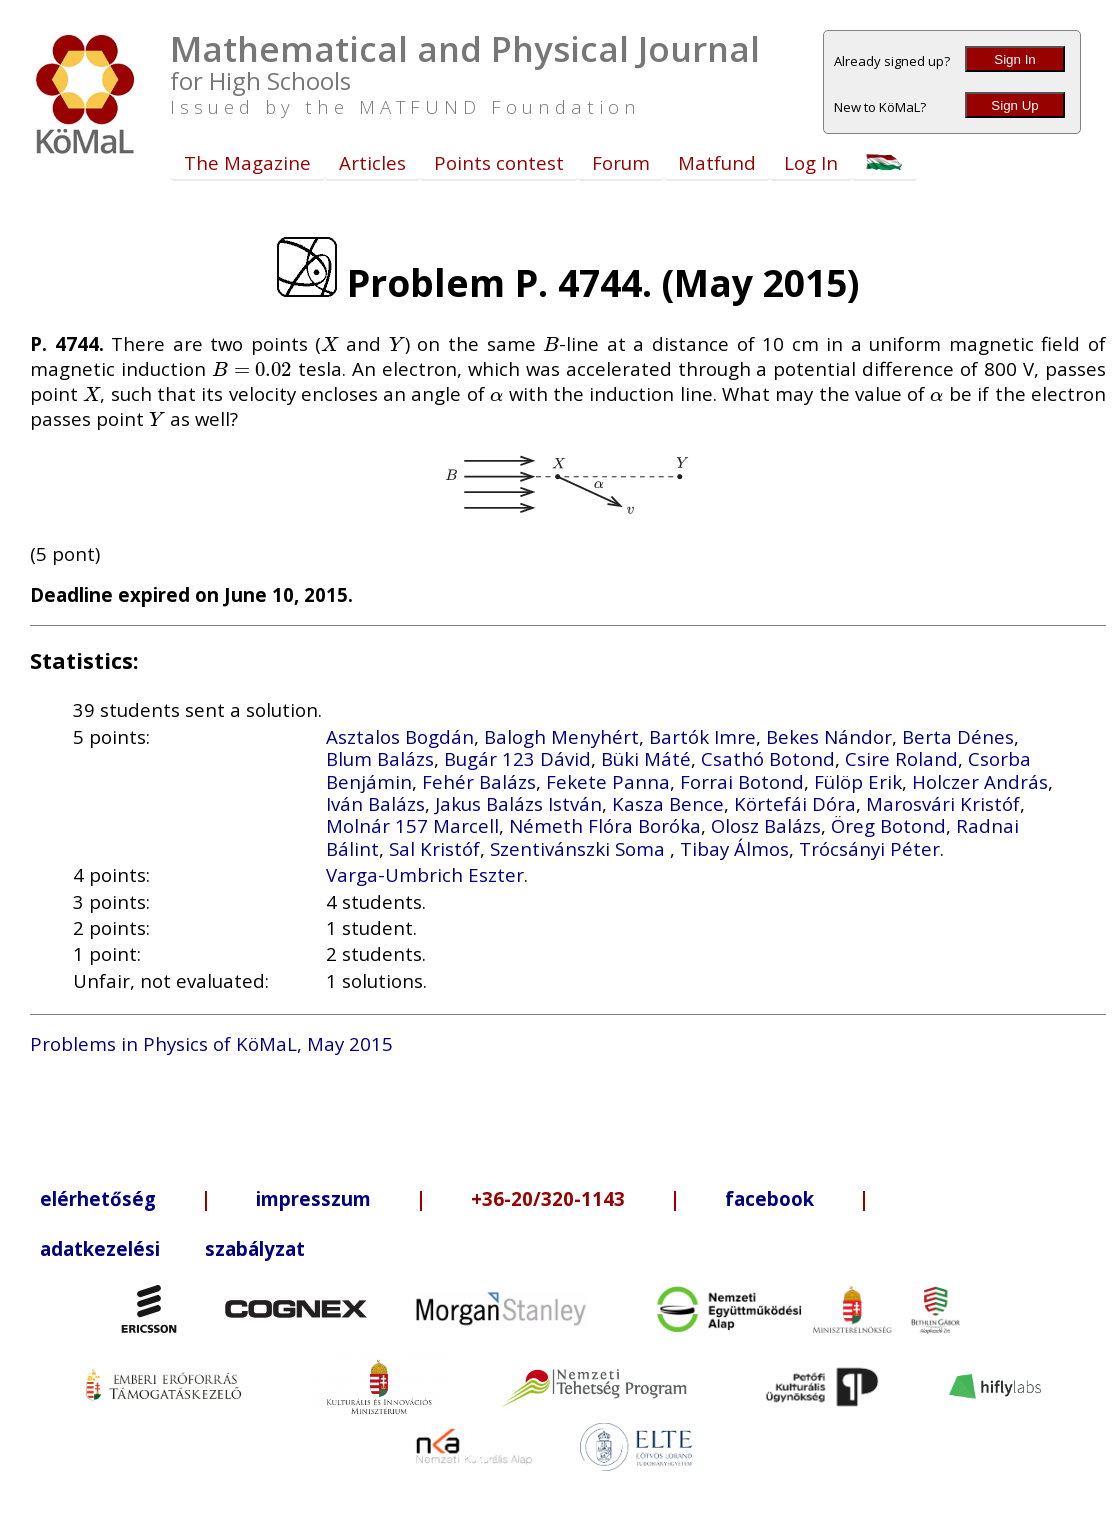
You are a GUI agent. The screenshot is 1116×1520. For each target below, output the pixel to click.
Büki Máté (646, 758)
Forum (621, 162)
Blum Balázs (380, 758)
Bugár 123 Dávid (517, 758)
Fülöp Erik (858, 781)
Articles (372, 162)
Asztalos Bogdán (400, 736)
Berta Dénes (958, 736)
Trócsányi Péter (869, 848)
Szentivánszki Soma (580, 848)
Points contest (499, 162)
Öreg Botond (888, 825)
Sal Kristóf (434, 848)
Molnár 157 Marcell (412, 825)
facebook (769, 1198)
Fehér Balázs (479, 781)
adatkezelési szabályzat (172, 1248)
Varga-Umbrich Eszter (425, 874)
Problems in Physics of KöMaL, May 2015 (211, 1043)
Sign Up (1014, 105)
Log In (811, 162)
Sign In (1015, 59)
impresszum (313, 1198)
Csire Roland (901, 758)
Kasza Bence (668, 803)
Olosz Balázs (766, 825)
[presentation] (329, 343)
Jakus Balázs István (518, 803)
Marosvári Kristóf (943, 803)
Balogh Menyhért (561, 736)
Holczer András (980, 781)
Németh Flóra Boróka (605, 825)
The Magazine (247, 162)
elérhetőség (98, 1198)
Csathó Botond (768, 758)
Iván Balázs (375, 803)
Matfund (717, 162)
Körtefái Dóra (795, 803)
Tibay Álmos (734, 848)
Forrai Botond (742, 781)
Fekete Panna (608, 781)
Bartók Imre (702, 736)
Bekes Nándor (829, 736)
